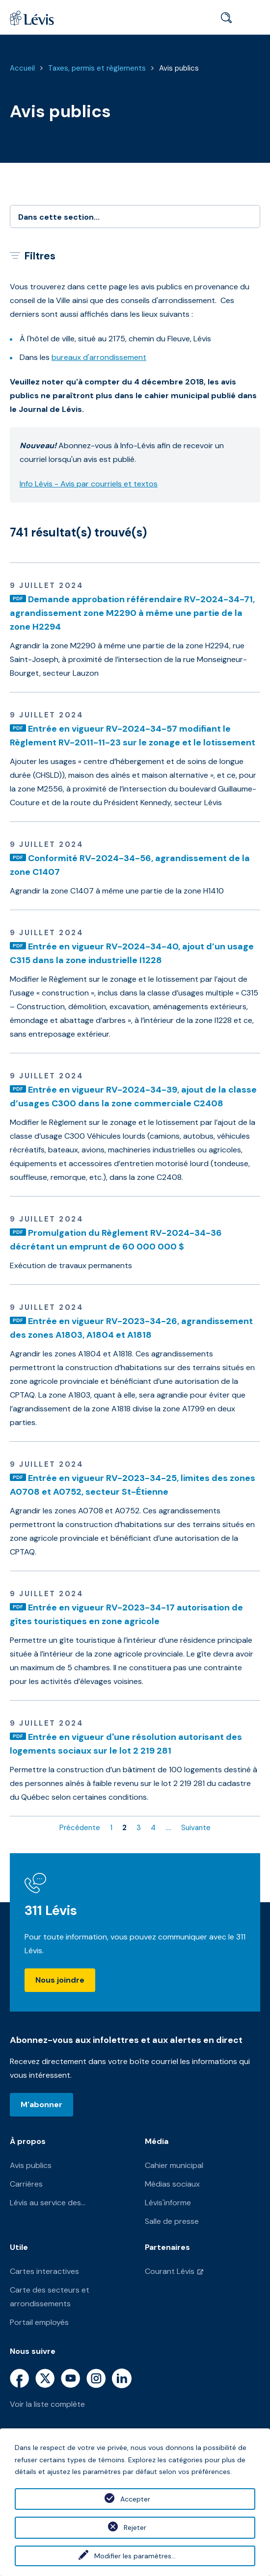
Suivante (196, 1828)
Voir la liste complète (47, 2404)
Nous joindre (59, 1980)
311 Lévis (51, 1910)
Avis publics (179, 68)
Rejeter (135, 2527)
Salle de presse (172, 2221)
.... (168, 1828)
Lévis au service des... (47, 2202)
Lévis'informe (168, 2202)
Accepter (135, 2499)
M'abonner (41, 2104)
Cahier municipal (174, 2165)
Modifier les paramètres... (135, 2555)
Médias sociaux (172, 2184)
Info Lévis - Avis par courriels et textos (89, 484)
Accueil (22, 68)
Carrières (26, 2184)
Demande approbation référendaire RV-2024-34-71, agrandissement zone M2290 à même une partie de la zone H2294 (132, 613)
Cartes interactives (44, 2271)
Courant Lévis (169, 2271)
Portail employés (39, 2322)
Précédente (79, 1828)
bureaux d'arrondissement (99, 357)
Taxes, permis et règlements (97, 68)
